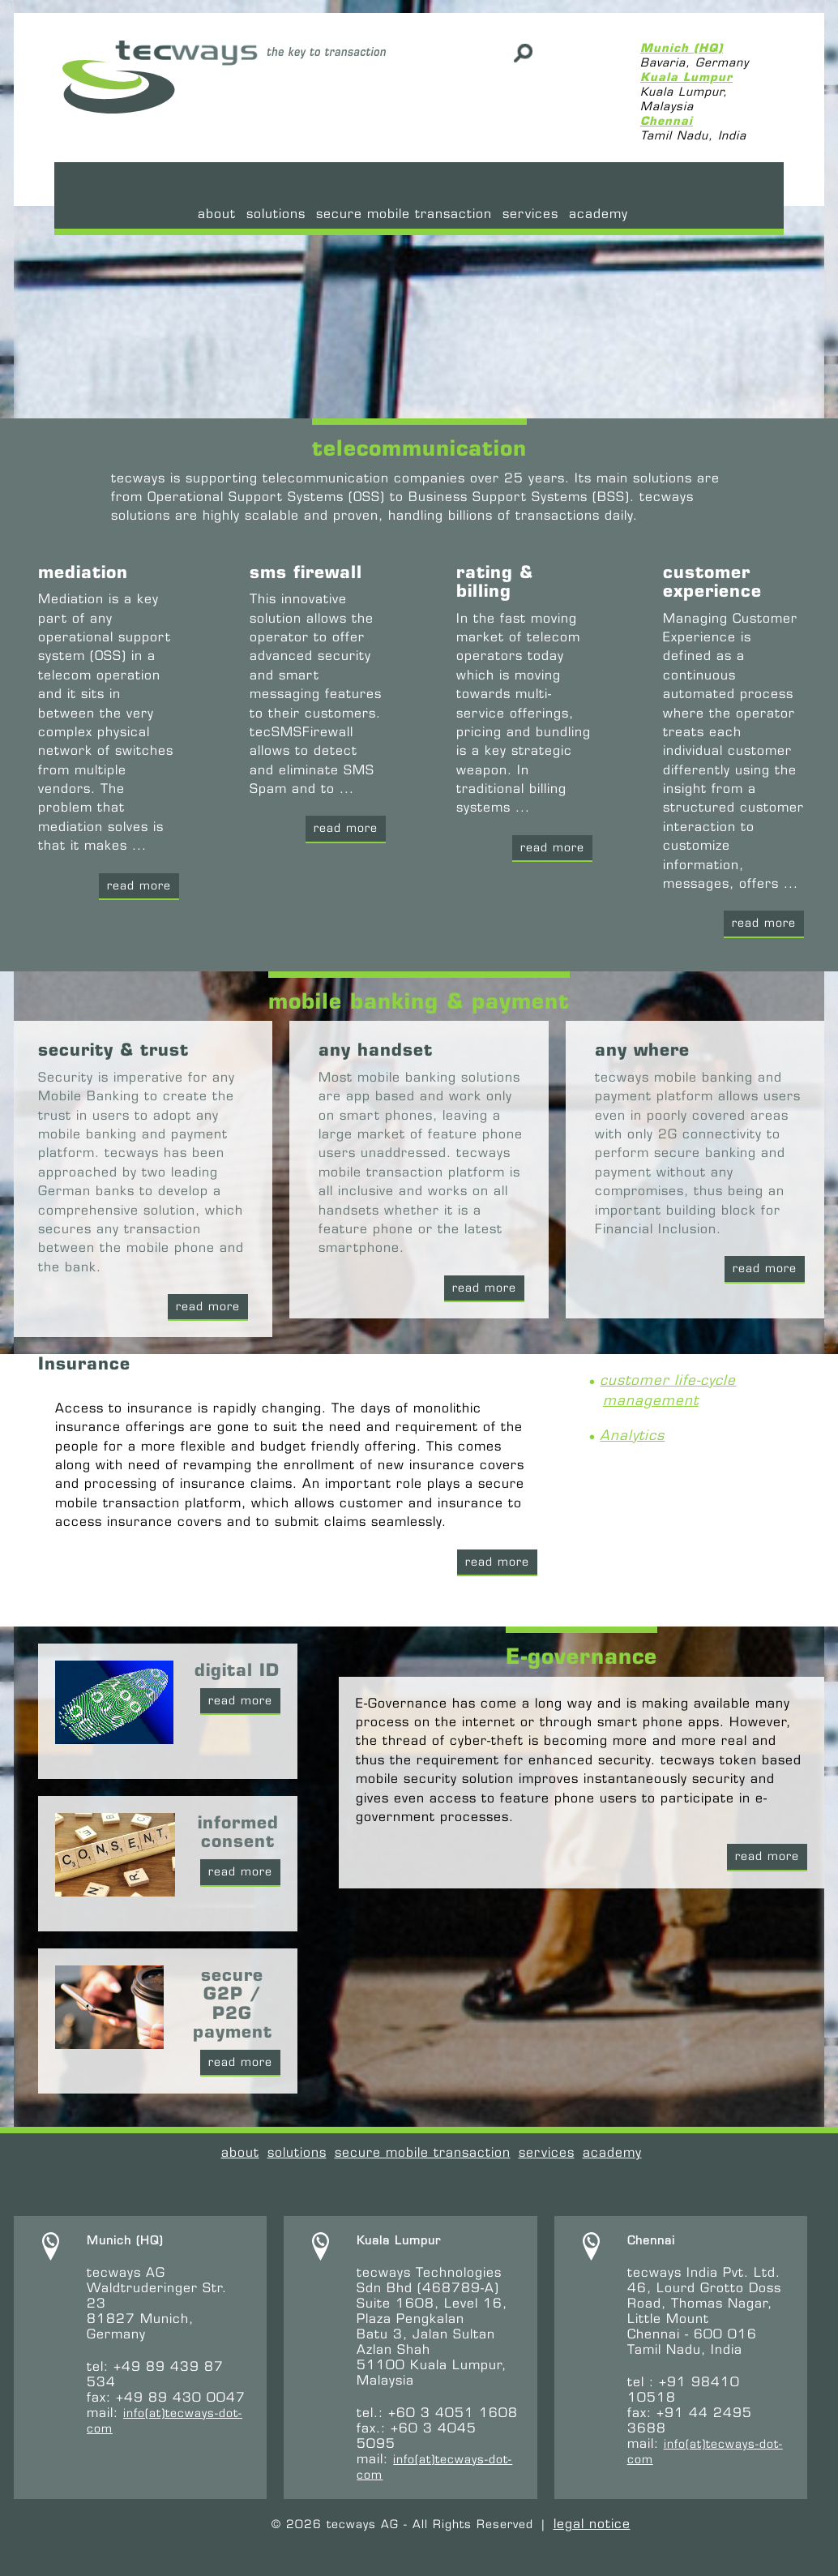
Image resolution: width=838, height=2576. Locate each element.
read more (765, 1268)
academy (598, 213)
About (217, 213)
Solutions (276, 213)
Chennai (666, 121)
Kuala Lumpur (686, 77)
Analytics (632, 1435)
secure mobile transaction (404, 213)
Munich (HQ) (681, 48)
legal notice (592, 2523)
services (530, 213)
